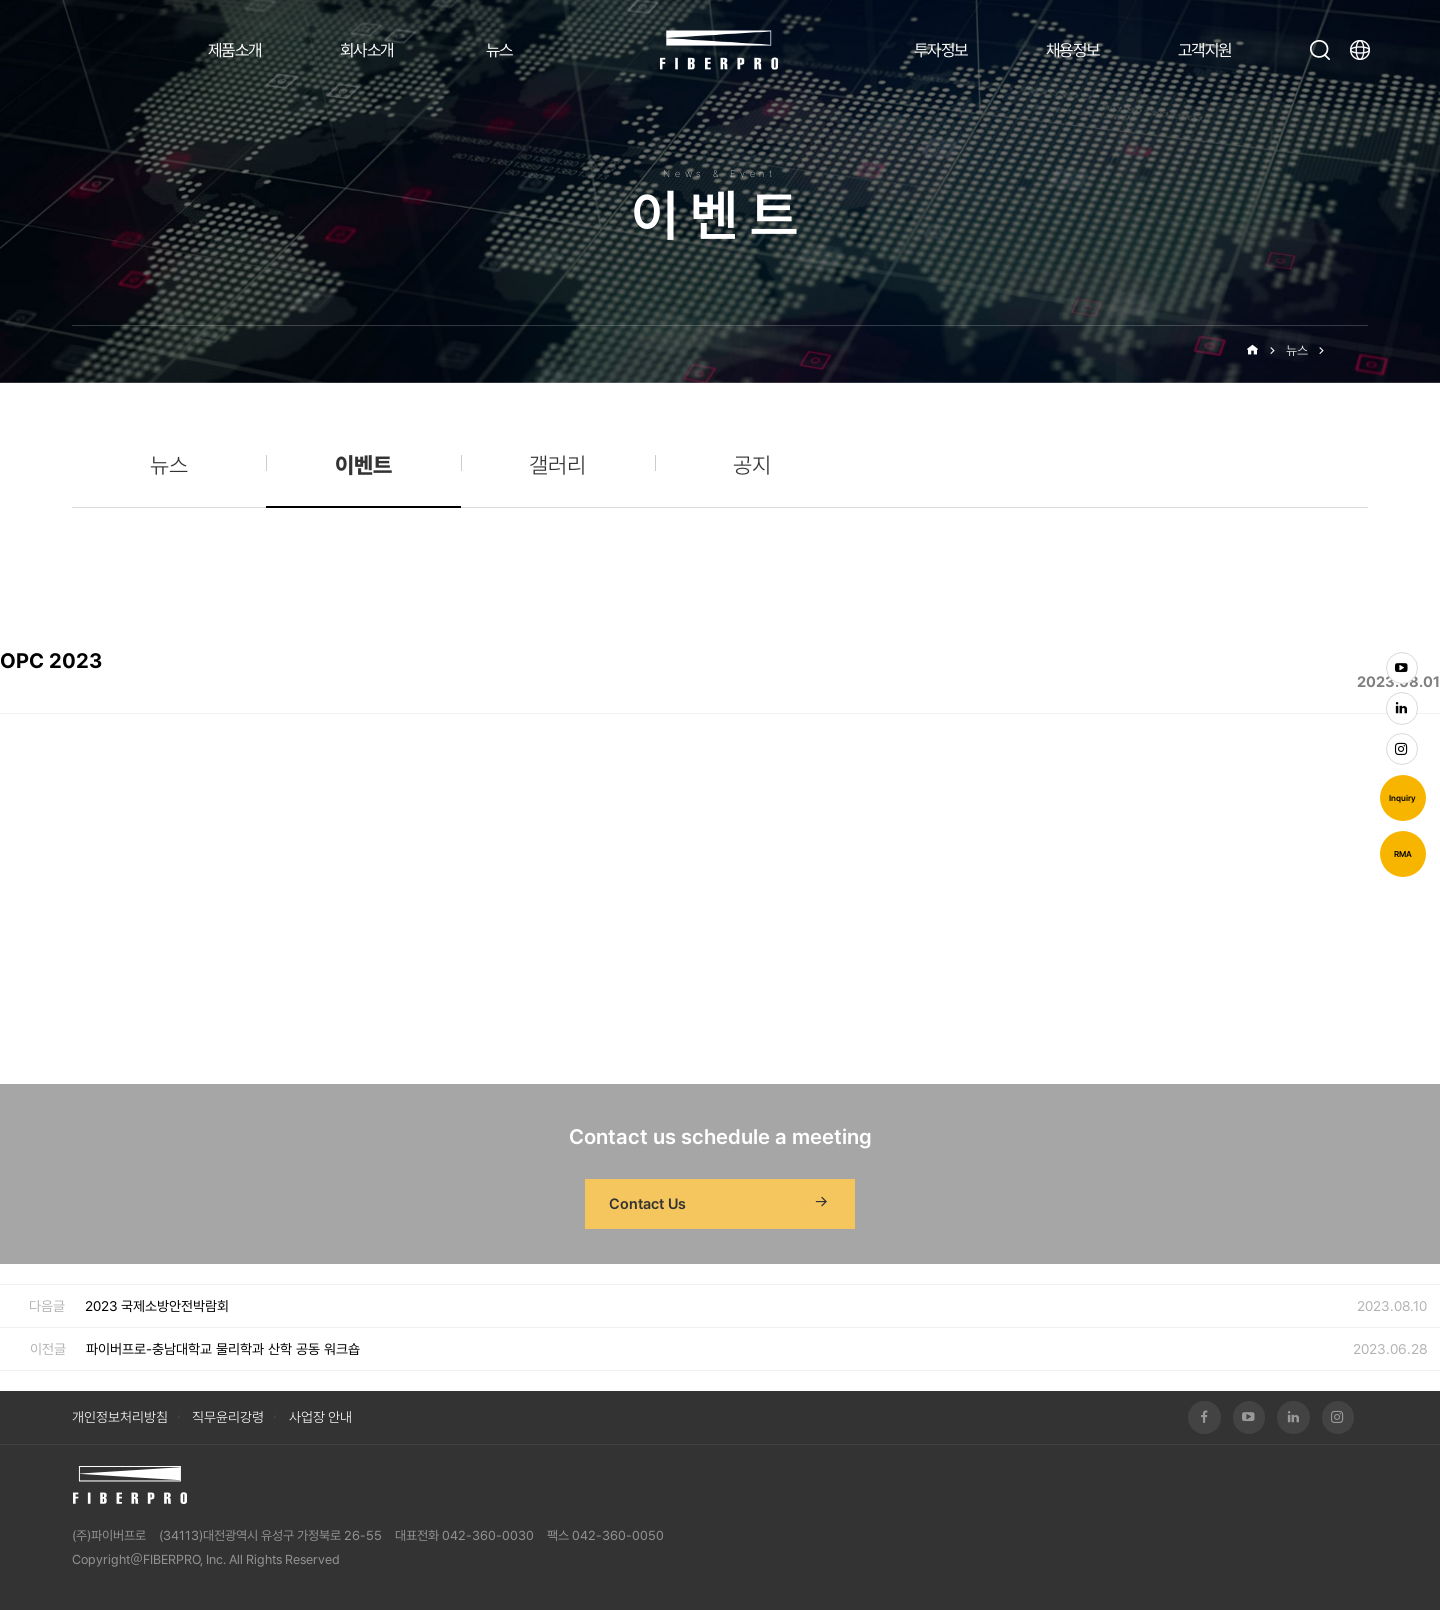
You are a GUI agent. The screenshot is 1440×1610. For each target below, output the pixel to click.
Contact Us (720, 1204)
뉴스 (499, 50)
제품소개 (235, 50)
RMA (1403, 854)
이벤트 (1351, 350)
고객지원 (1205, 50)
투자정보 (941, 50)
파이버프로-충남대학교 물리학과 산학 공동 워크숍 (223, 1349)
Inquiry (1402, 798)
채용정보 (1073, 50)
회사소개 (367, 50)
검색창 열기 (1320, 50)
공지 (752, 465)
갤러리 (557, 465)
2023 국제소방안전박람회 (157, 1306)
